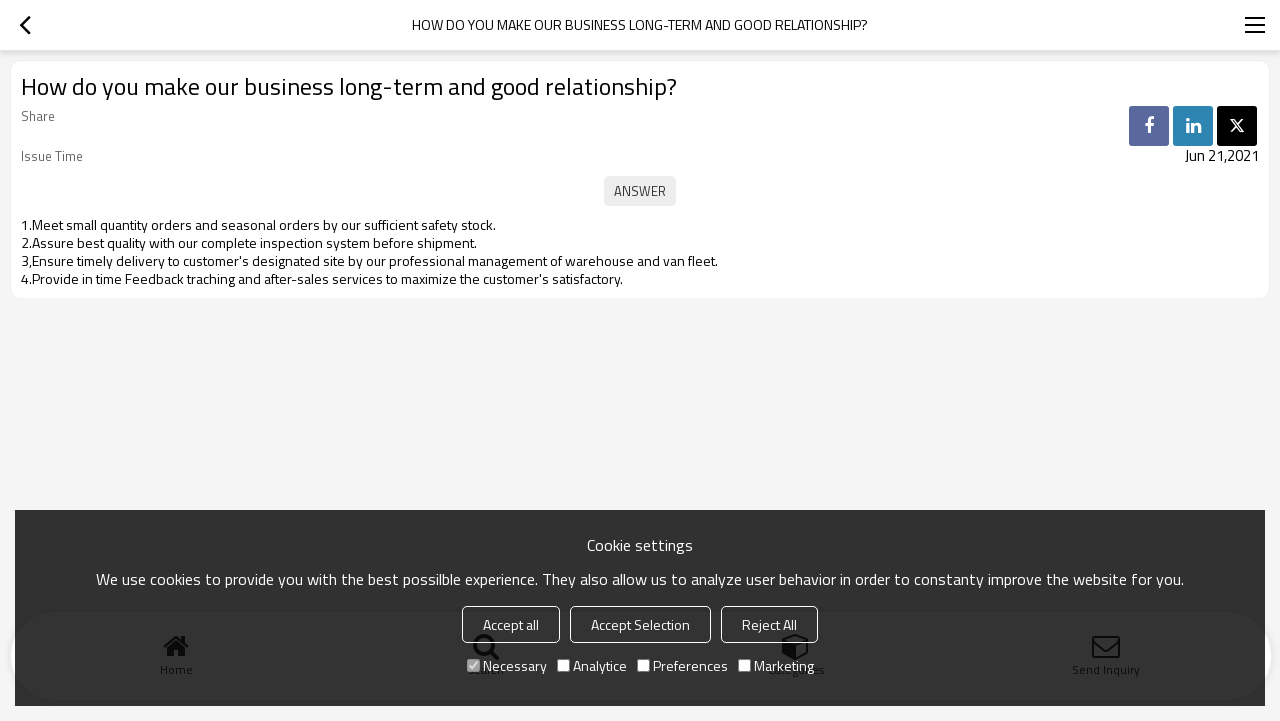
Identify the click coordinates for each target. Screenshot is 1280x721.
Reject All (769, 624)
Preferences (682, 665)
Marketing (776, 665)
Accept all (511, 624)
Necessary (507, 665)
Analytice (592, 665)
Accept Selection (640, 624)
